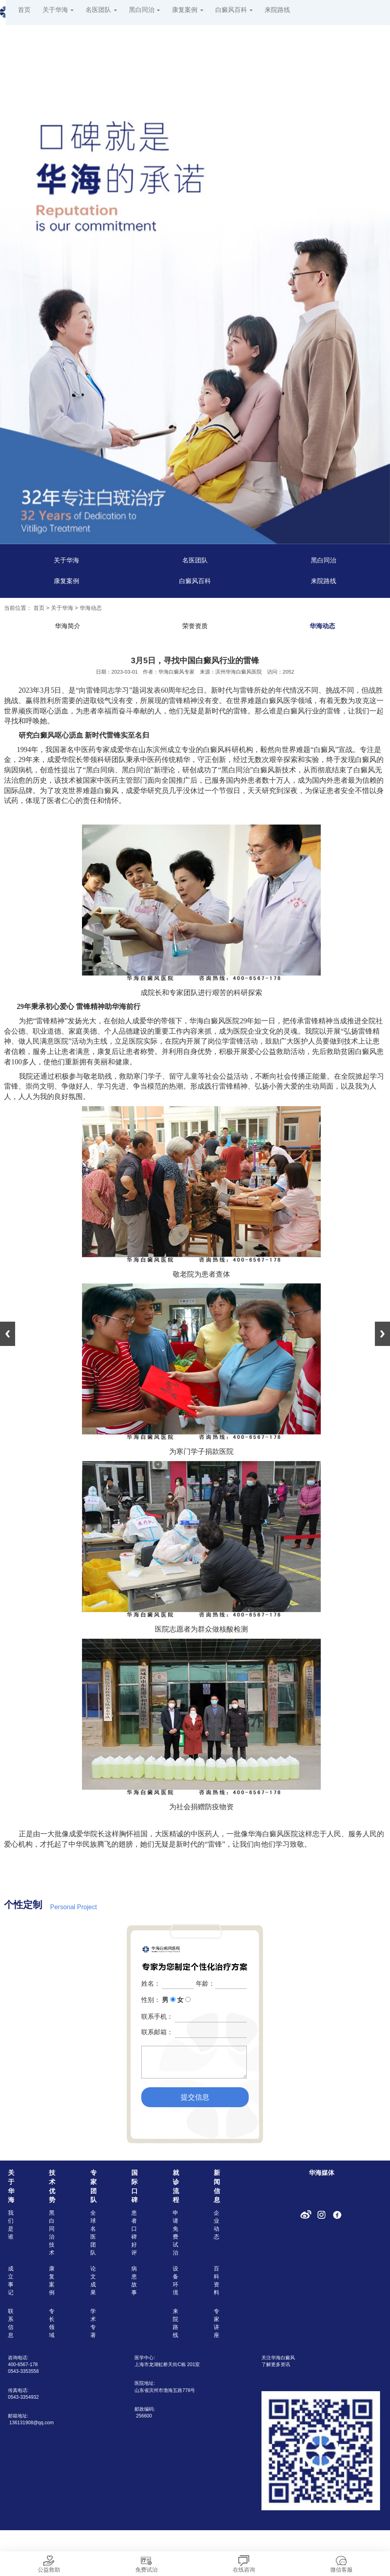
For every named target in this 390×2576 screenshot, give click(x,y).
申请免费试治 (175, 2233)
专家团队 (93, 2186)
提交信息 (195, 2097)
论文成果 (93, 2280)
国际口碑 (134, 2186)
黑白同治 (144, 9)
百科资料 (216, 2280)
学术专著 (93, 2323)
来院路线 (277, 9)
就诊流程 (176, 2186)
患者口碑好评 (134, 2233)
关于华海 (58, 9)
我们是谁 (11, 2225)
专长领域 (52, 2323)
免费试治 (146, 2562)
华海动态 (91, 608)
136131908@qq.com (31, 2422)
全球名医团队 (93, 2233)
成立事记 (11, 2280)
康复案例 (187, 9)
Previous (7, 1334)
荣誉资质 (195, 626)
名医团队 (101, 9)
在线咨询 (244, 2562)
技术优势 (52, 2186)
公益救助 (49, 2562)
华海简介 (67, 626)
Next (382, 1334)
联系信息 (11, 2323)
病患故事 (134, 2280)
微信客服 (341, 2562)
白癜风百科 (234, 9)
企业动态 (216, 2225)
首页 (24, 9)
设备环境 (175, 2280)
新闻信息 (217, 2186)
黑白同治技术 (52, 2233)
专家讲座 (216, 2323)
